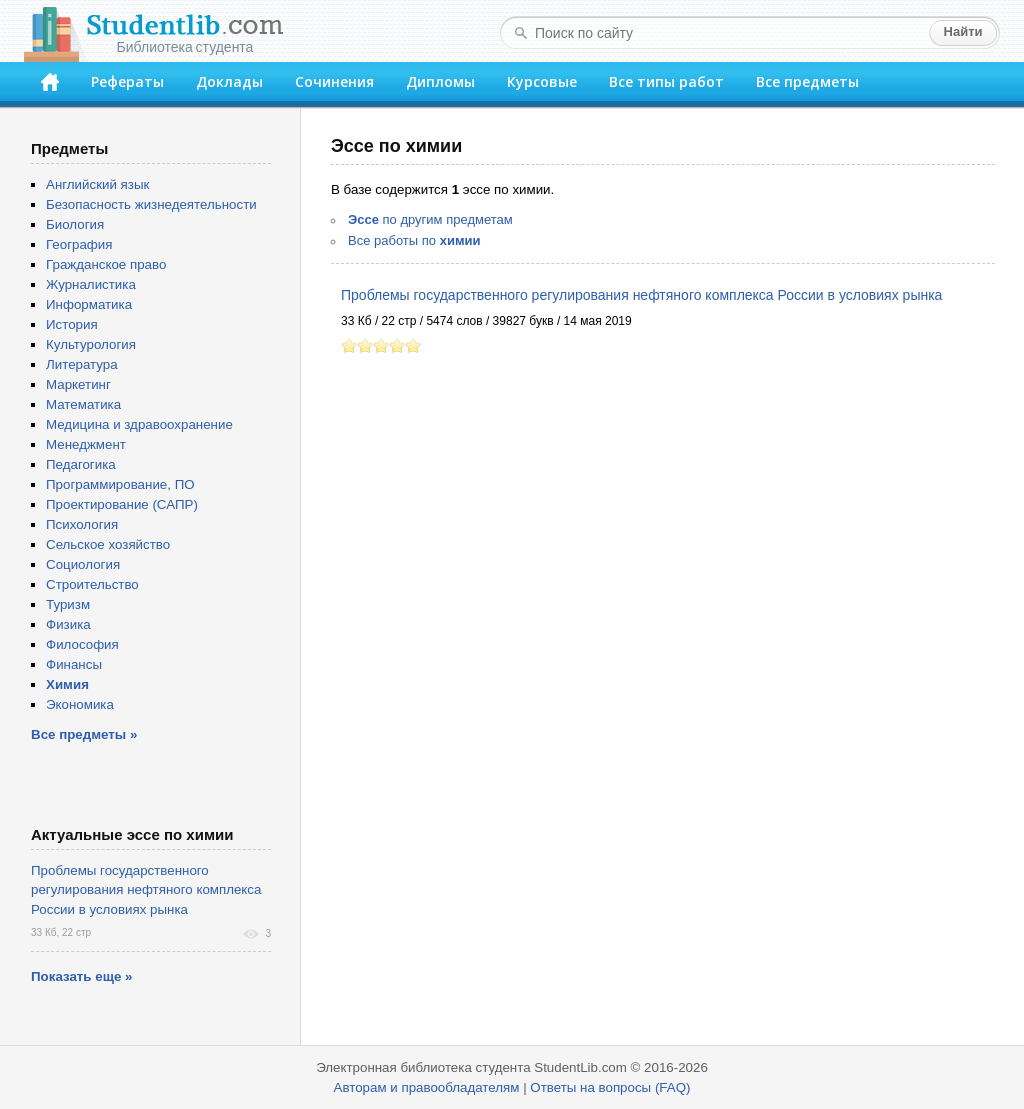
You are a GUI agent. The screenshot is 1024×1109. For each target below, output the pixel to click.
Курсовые (542, 81)
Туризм (68, 604)
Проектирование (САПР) (122, 504)
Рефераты (127, 81)
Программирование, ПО (120, 484)
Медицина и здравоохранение (139, 424)
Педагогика (81, 464)
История (72, 324)
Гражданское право (106, 264)
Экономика (80, 704)
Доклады (229, 81)
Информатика (89, 304)
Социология (83, 564)
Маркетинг (78, 384)
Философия (82, 644)
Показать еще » (81, 976)
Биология (75, 224)
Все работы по (414, 240)
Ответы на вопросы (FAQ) (610, 1087)
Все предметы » (84, 734)
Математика (83, 404)
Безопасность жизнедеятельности (151, 204)
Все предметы (807, 81)
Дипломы (440, 81)
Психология (82, 524)
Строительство (92, 584)
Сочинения (334, 81)
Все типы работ (666, 81)
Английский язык (97, 184)
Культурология (91, 344)
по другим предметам (430, 219)
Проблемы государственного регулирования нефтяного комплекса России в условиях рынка (641, 295)
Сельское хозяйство (108, 544)
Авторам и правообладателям (427, 1087)
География (79, 244)
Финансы (74, 664)
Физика (68, 624)
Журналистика (91, 284)
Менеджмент (86, 444)
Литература (82, 364)
